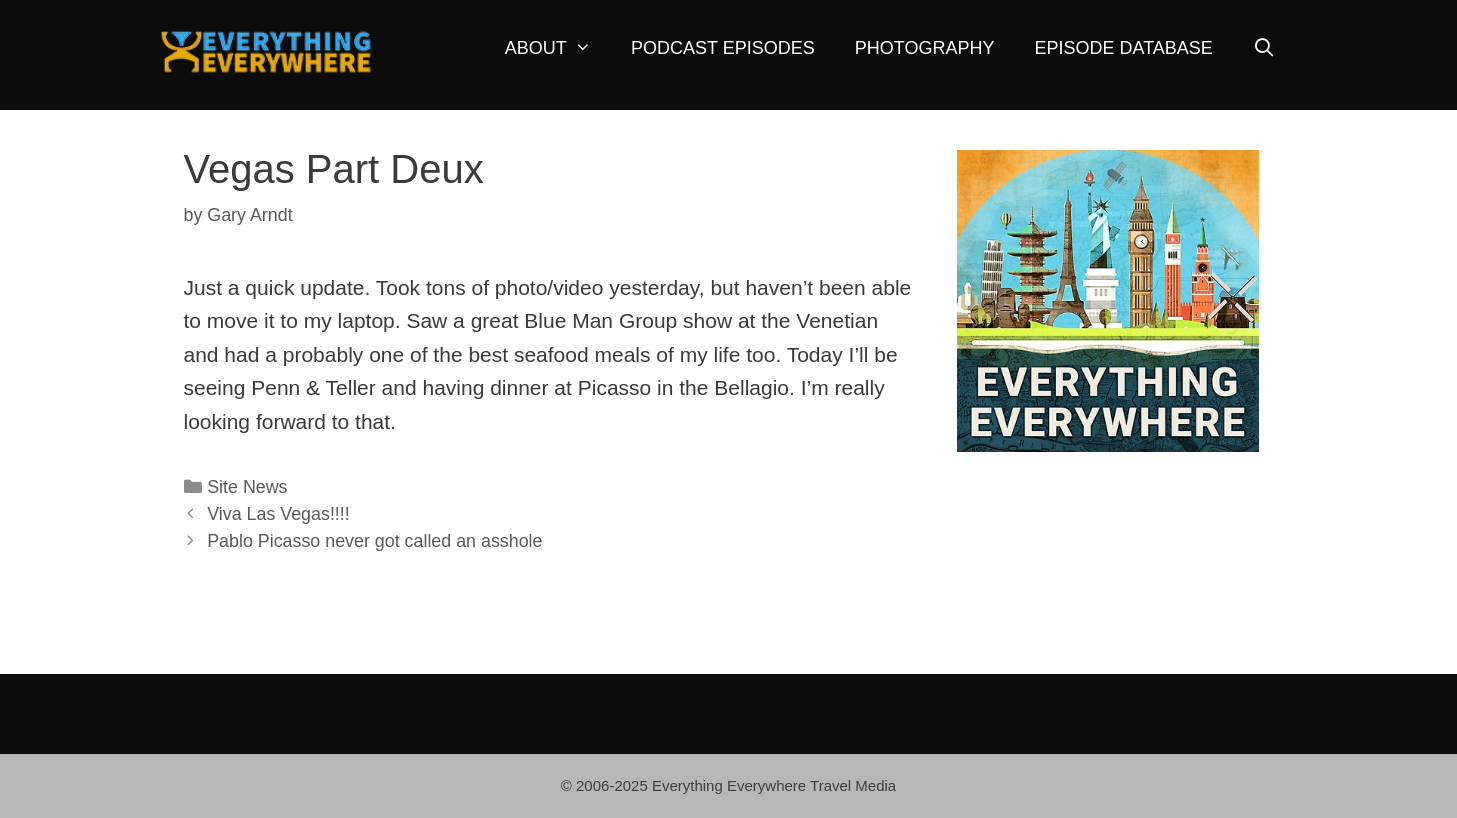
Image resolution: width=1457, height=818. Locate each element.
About (558, 48)
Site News (247, 487)
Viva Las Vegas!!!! (278, 514)
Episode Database (1123, 48)
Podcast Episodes (723, 48)
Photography (925, 48)
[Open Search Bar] (1264, 48)
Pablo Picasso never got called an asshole (374, 541)
